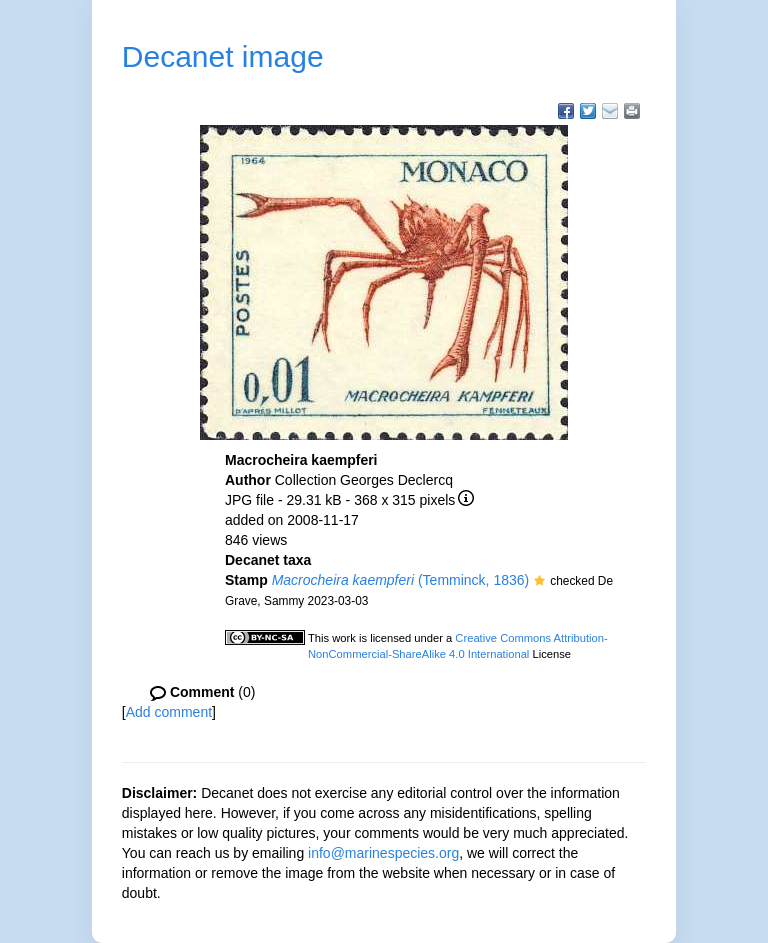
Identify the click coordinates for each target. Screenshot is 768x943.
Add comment (169, 712)
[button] (539, 582)
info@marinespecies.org (383, 853)
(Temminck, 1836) (401, 580)
